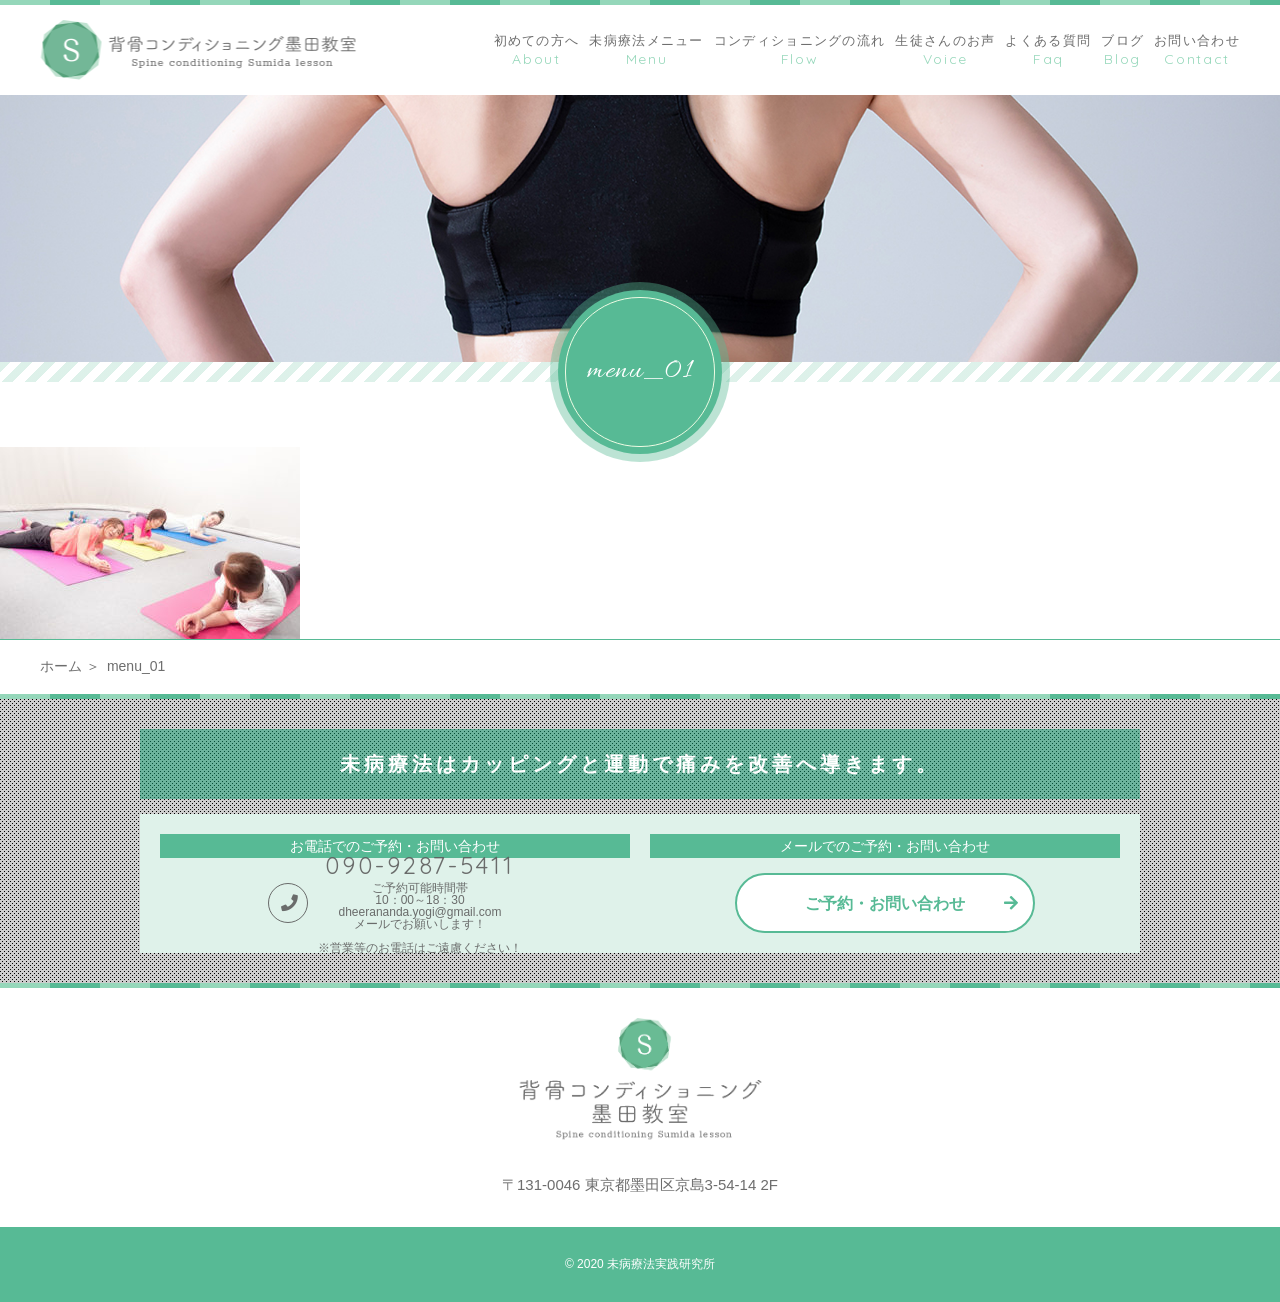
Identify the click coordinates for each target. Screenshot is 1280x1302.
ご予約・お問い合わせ (885, 903)
